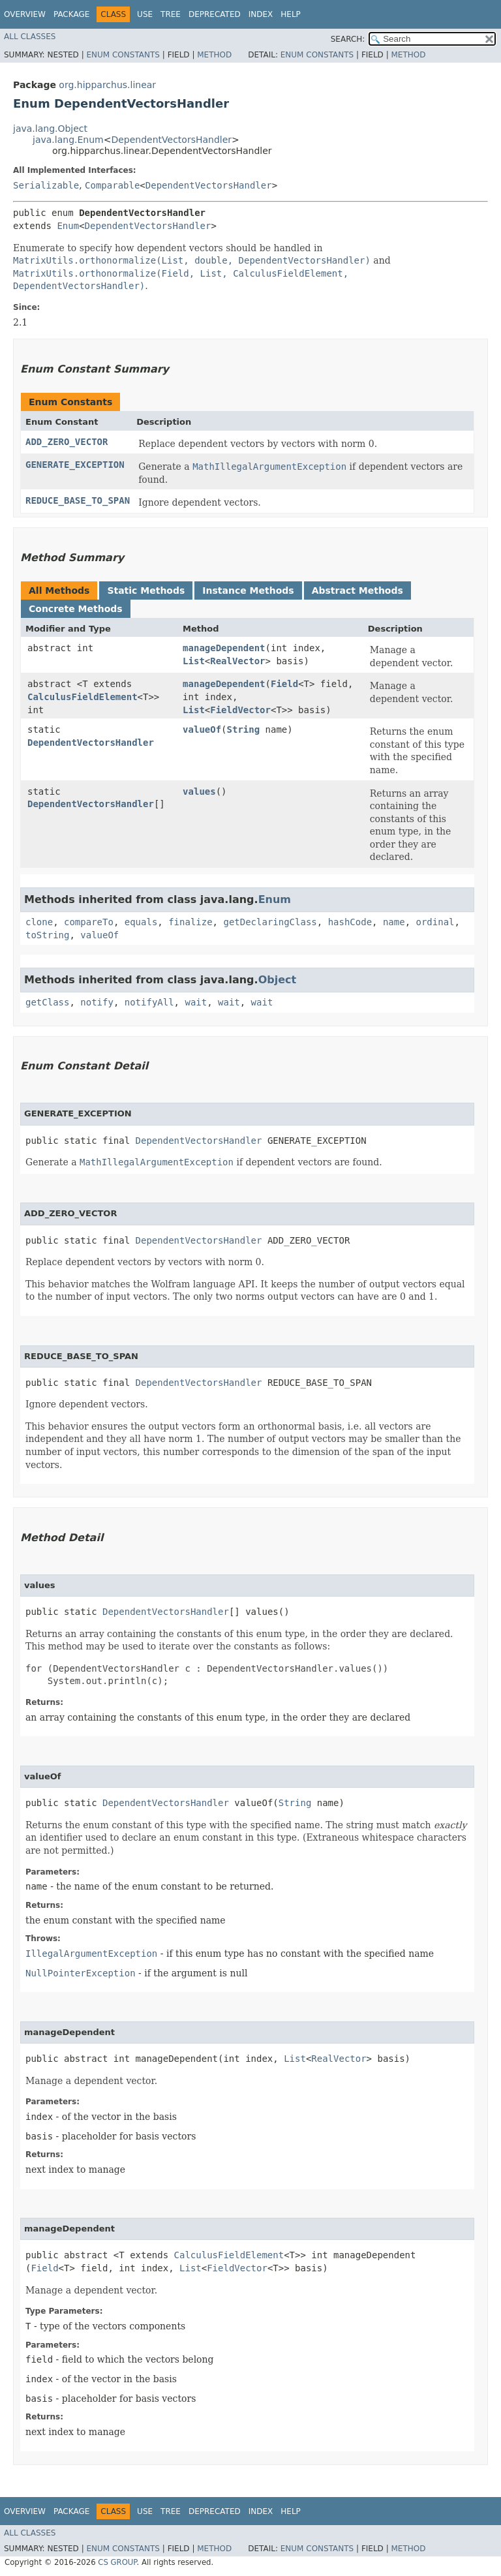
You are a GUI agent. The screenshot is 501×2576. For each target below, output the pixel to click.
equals (141, 922)
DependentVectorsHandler (171, 139)
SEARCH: (348, 39)
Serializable (46, 185)
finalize (190, 922)
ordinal (435, 922)
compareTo (89, 922)
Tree (170, 14)
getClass (47, 1002)
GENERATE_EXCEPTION (75, 464)
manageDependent (224, 648)
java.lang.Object (50, 128)
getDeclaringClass (269, 922)
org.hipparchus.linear (107, 85)
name (394, 922)
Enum (68, 226)
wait (196, 1002)
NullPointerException (80, 1973)
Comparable (112, 185)
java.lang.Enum (68, 139)
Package (71, 14)
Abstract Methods (357, 590)
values (199, 791)
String (243, 729)
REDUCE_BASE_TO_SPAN (77, 500)
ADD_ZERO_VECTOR (66, 442)
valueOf (202, 729)
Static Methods (146, 590)
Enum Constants (122, 54)
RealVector (237, 661)
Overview (25, 14)
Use (145, 14)
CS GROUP (117, 2562)
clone (39, 922)
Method (214, 54)
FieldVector (240, 710)
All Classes (29, 36)
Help (291, 14)
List (194, 661)
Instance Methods (248, 590)
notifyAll (149, 1002)
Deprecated (215, 14)
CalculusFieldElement (82, 697)
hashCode (350, 922)
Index (261, 14)
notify (97, 1002)
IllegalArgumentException (91, 1953)
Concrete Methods (76, 609)
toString (47, 935)
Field (284, 684)
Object (277, 980)
